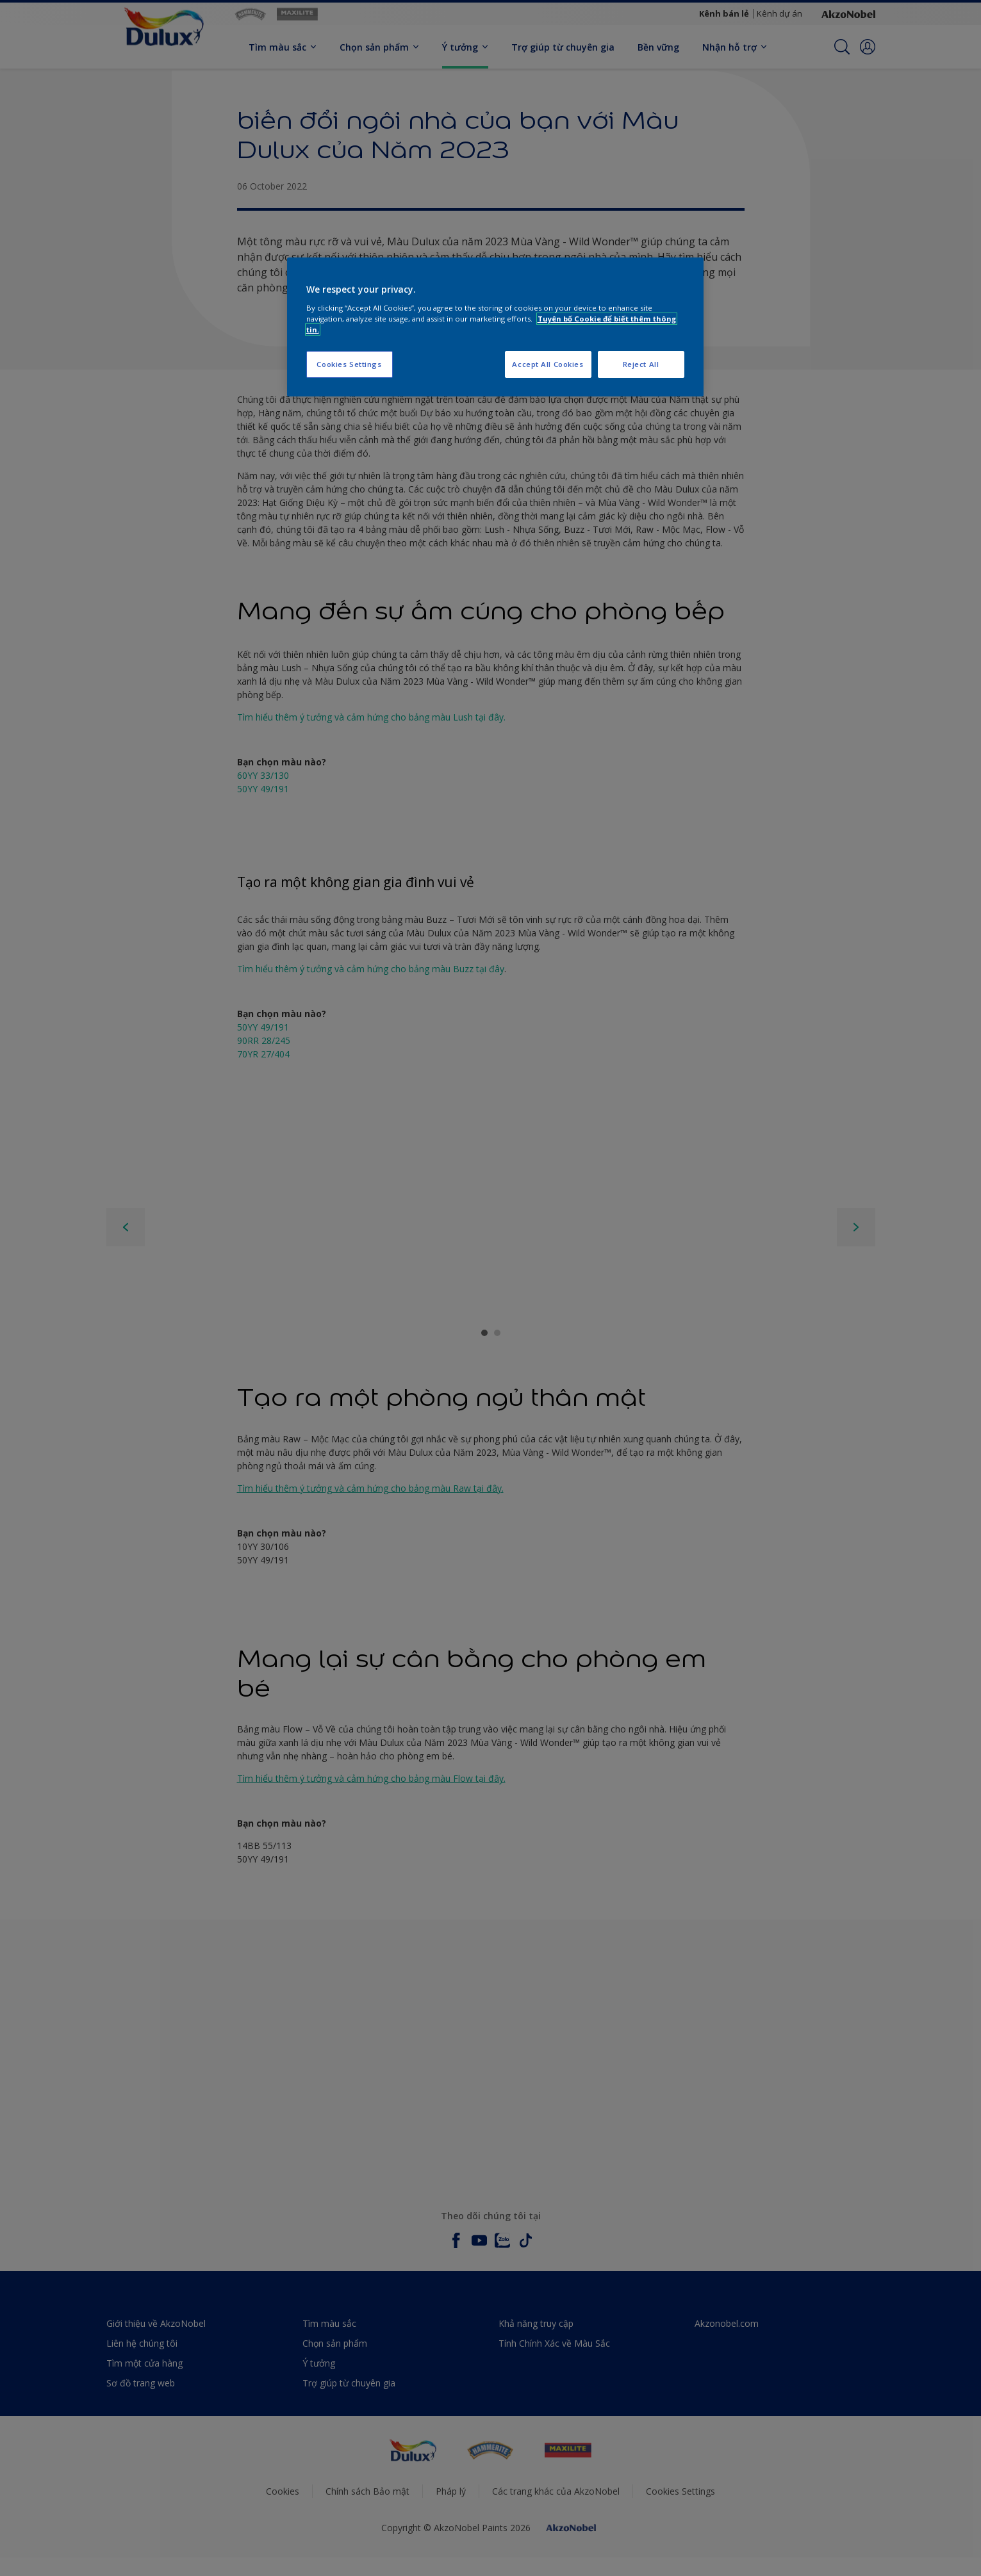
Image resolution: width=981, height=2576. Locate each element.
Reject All (641, 364)
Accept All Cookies (547, 364)
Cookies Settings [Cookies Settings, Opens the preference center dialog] (349, 364)
